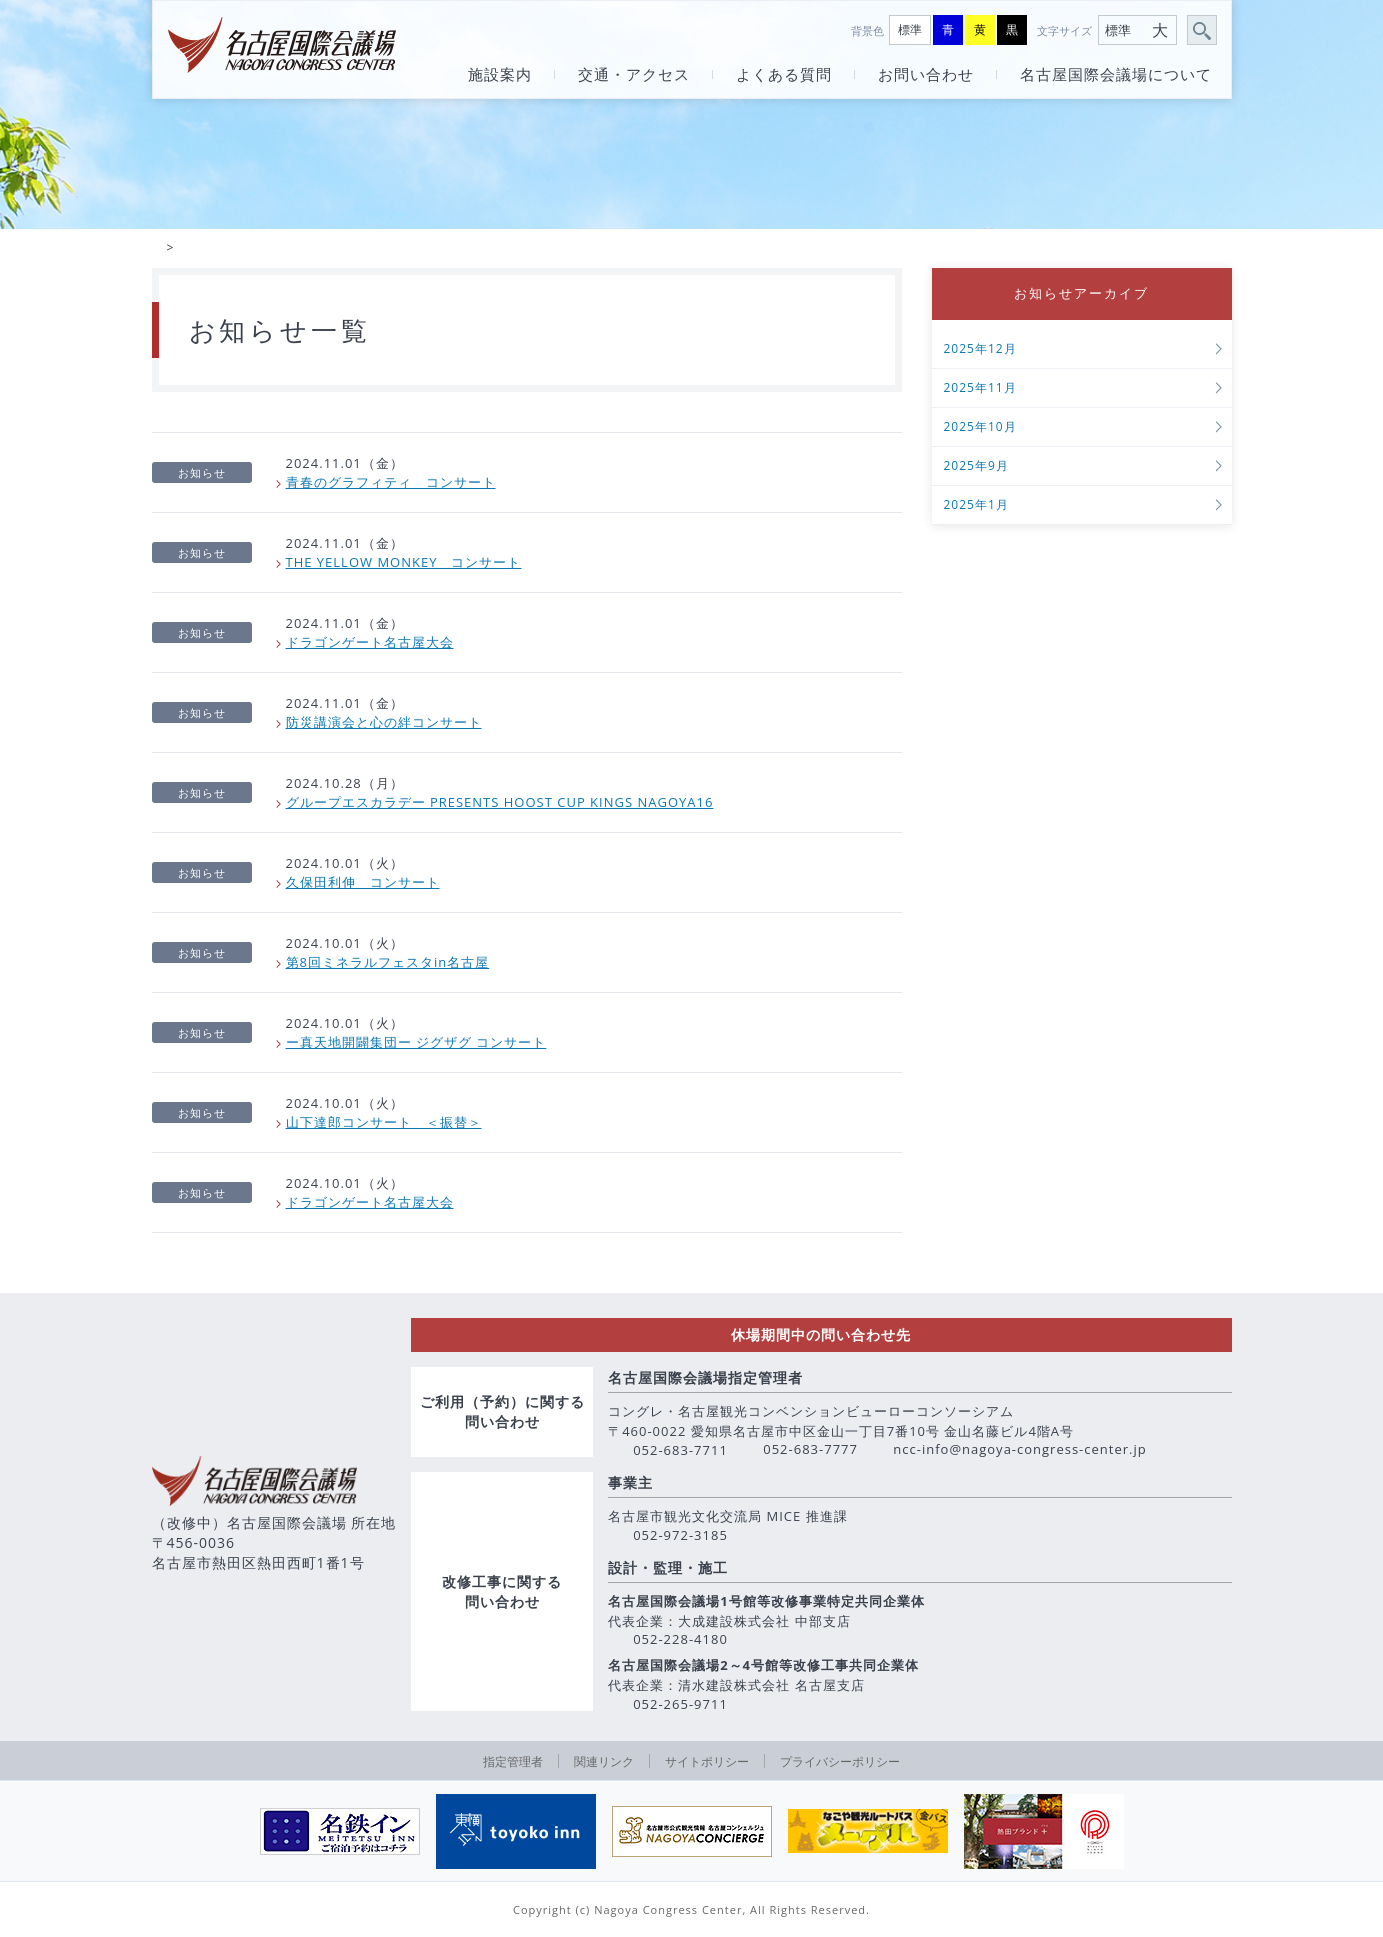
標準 (910, 29)
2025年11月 (980, 390)
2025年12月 (980, 351)
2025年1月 (976, 507)
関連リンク (604, 1761)
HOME (157, 249)
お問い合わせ (926, 74)
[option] (340, 1831)
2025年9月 (976, 468)
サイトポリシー (707, 1761)
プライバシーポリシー (840, 1761)
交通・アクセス (634, 74)
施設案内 (500, 74)
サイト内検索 (1203, 31)
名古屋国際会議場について (1116, 74)
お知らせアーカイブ (1081, 295)
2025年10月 (980, 429)
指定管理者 (513, 1761)
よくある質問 (784, 74)
